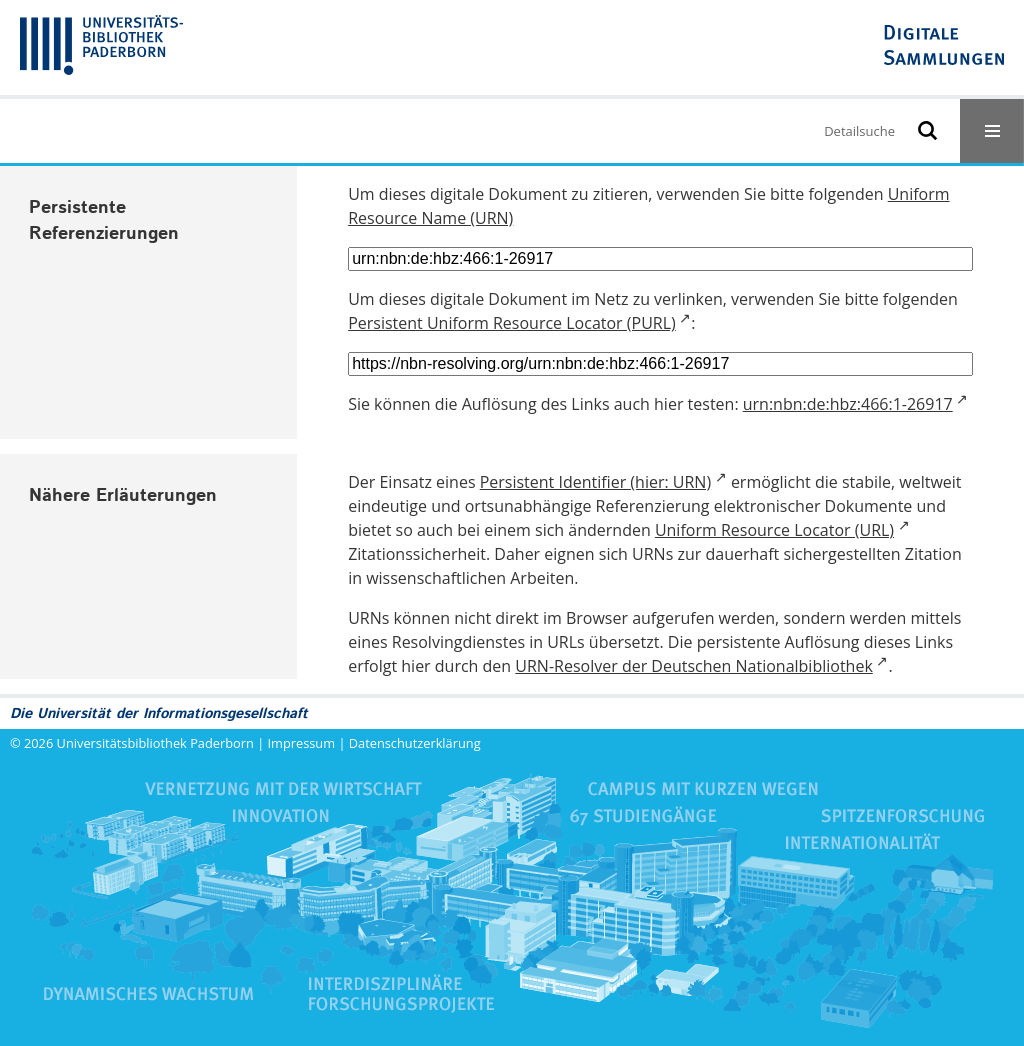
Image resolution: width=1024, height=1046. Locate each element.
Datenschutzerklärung (415, 743)
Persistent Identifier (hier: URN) (595, 482)
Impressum (302, 743)
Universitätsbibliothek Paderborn (155, 743)
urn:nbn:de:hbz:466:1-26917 (848, 404)
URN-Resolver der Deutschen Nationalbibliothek (693, 666)
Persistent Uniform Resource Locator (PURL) (512, 323)
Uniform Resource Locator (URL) (774, 530)
